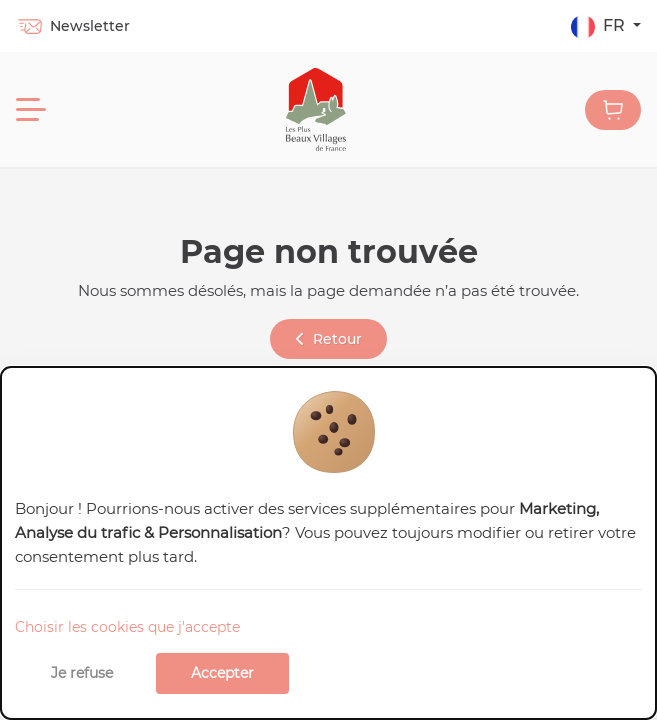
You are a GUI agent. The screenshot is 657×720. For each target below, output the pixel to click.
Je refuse (82, 673)
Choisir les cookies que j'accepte (127, 627)
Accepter (222, 673)
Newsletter (73, 26)
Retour (329, 339)
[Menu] (31, 110)
